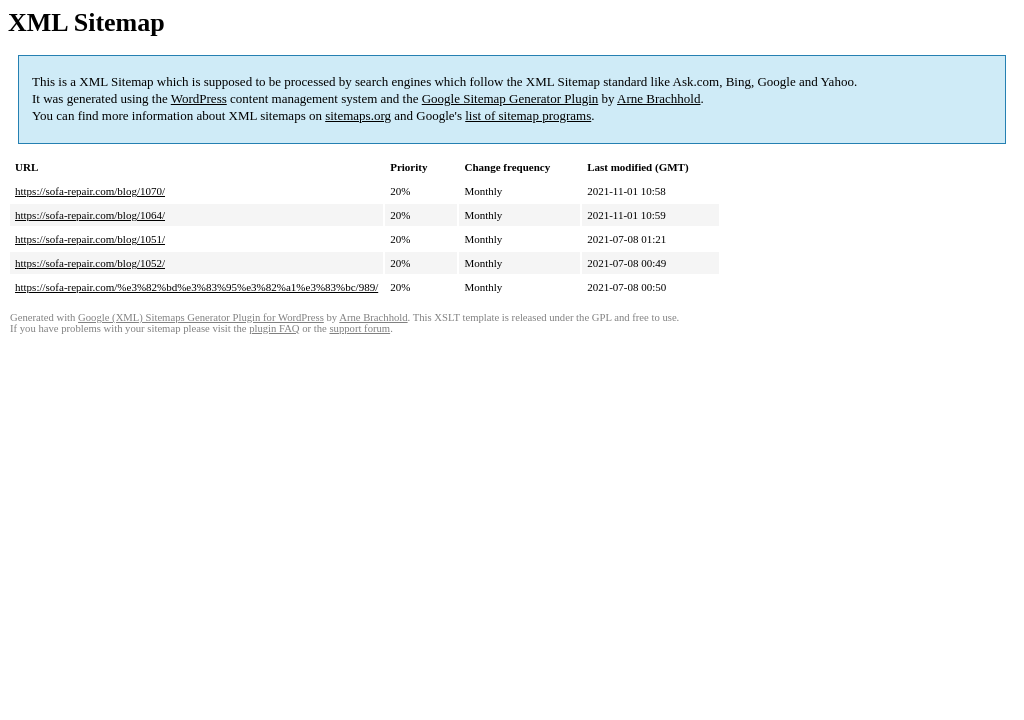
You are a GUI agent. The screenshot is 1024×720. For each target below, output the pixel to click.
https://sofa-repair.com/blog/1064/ (90, 215)
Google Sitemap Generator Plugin (510, 98)
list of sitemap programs (528, 115)
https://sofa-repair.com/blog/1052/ (90, 263)
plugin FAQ (274, 328)
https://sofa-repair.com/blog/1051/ (90, 239)
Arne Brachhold (658, 98)
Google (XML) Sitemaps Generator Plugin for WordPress (201, 317)
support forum (359, 328)
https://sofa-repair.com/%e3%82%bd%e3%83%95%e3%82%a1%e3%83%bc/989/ (196, 287)
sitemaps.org (358, 115)
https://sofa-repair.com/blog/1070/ (90, 191)
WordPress (199, 98)
